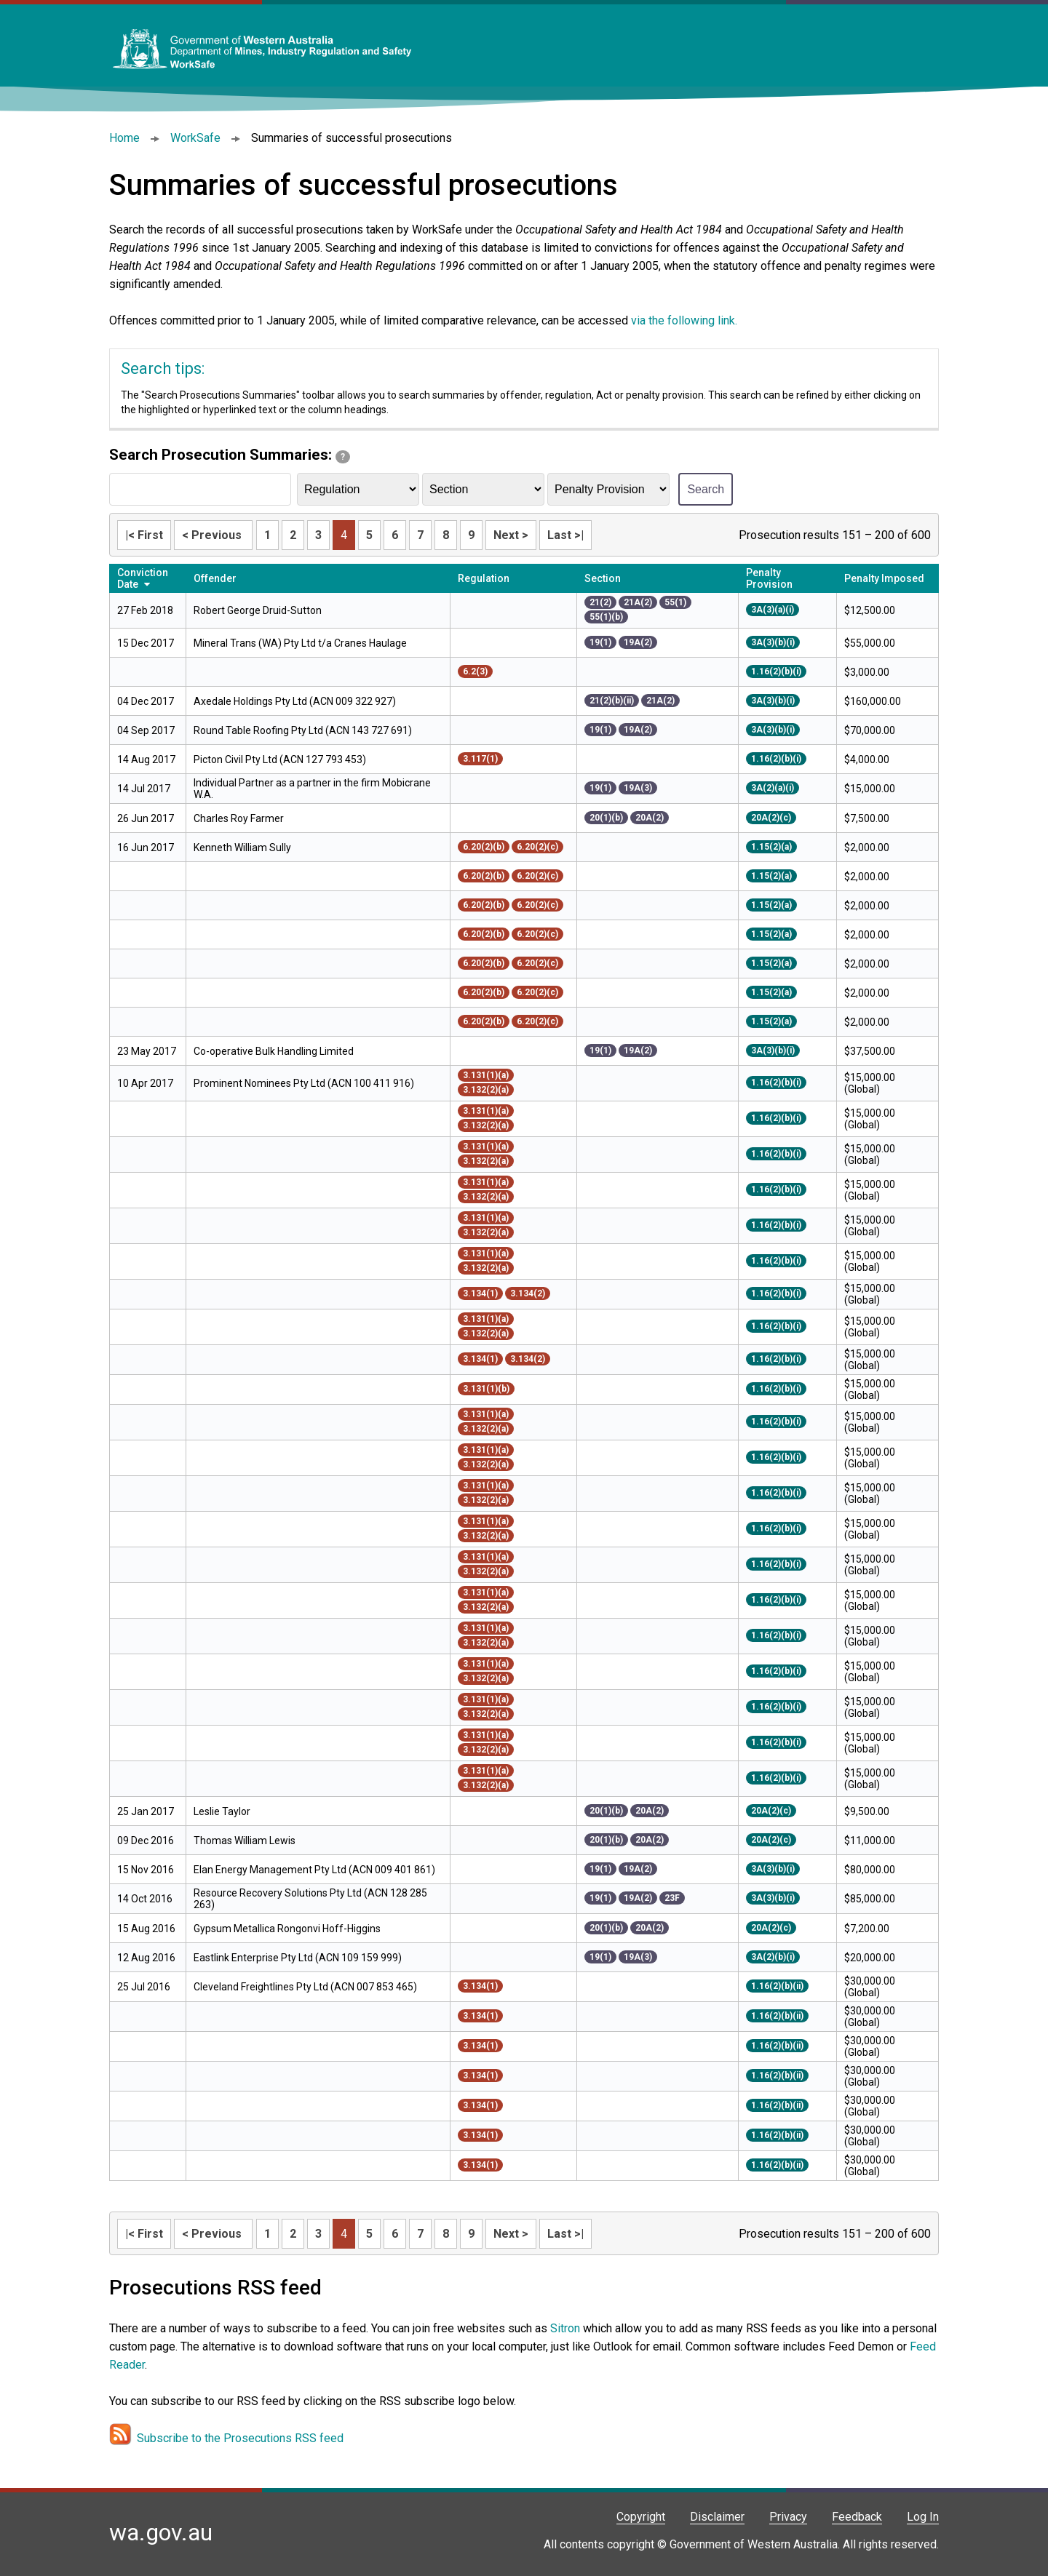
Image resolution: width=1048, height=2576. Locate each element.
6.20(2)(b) (483, 847)
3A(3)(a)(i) (772, 610)
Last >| (565, 535)
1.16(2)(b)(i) (776, 671)
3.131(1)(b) (486, 1389)
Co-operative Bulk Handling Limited (274, 1051)
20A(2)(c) (771, 818)
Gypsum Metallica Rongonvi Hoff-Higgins (287, 1928)
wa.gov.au (161, 2532)
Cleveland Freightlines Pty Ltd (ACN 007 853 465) (305, 1987)
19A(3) (638, 788)
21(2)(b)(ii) (612, 700)
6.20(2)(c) (537, 847)
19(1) (600, 642)
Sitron (566, 2328)
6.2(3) (475, 671)
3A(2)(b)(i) (773, 1957)
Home (124, 138)
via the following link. (684, 320)
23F (672, 1898)
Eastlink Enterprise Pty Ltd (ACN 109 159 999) (298, 1957)
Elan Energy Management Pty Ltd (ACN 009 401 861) (314, 1869)
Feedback (857, 2517)
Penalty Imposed (884, 578)
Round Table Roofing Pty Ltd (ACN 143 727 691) (303, 730)
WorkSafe (195, 138)
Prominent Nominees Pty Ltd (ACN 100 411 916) (304, 1083)
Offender (215, 578)
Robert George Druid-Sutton (258, 610)
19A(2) (638, 642)
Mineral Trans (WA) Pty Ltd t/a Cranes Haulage (300, 643)
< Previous (213, 535)
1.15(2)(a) (771, 847)
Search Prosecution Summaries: (229, 454)
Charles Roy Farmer (239, 818)
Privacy (788, 2517)
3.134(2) (527, 1293)
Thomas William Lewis (244, 1840)
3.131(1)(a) (486, 1075)
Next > (510, 535)
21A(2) (638, 602)
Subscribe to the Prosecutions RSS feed (240, 2438)
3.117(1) (480, 759)
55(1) (675, 602)
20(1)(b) (606, 818)
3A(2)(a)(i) (772, 788)
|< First (144, 535)
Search (705, 489)
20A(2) (649, 818)
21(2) (600, 602)
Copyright (640, 2517)
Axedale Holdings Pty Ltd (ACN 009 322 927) (295, 701)
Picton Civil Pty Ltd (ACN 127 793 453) (280, 759)
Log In (923, 2517)
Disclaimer (717, 2517)
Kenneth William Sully (242, 847)
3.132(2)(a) (486, 1090)
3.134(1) (480, 1293)
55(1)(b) (606, 617)
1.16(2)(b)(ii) (777, 1986)
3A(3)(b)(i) (773, 642)
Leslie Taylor (222, 1811)
